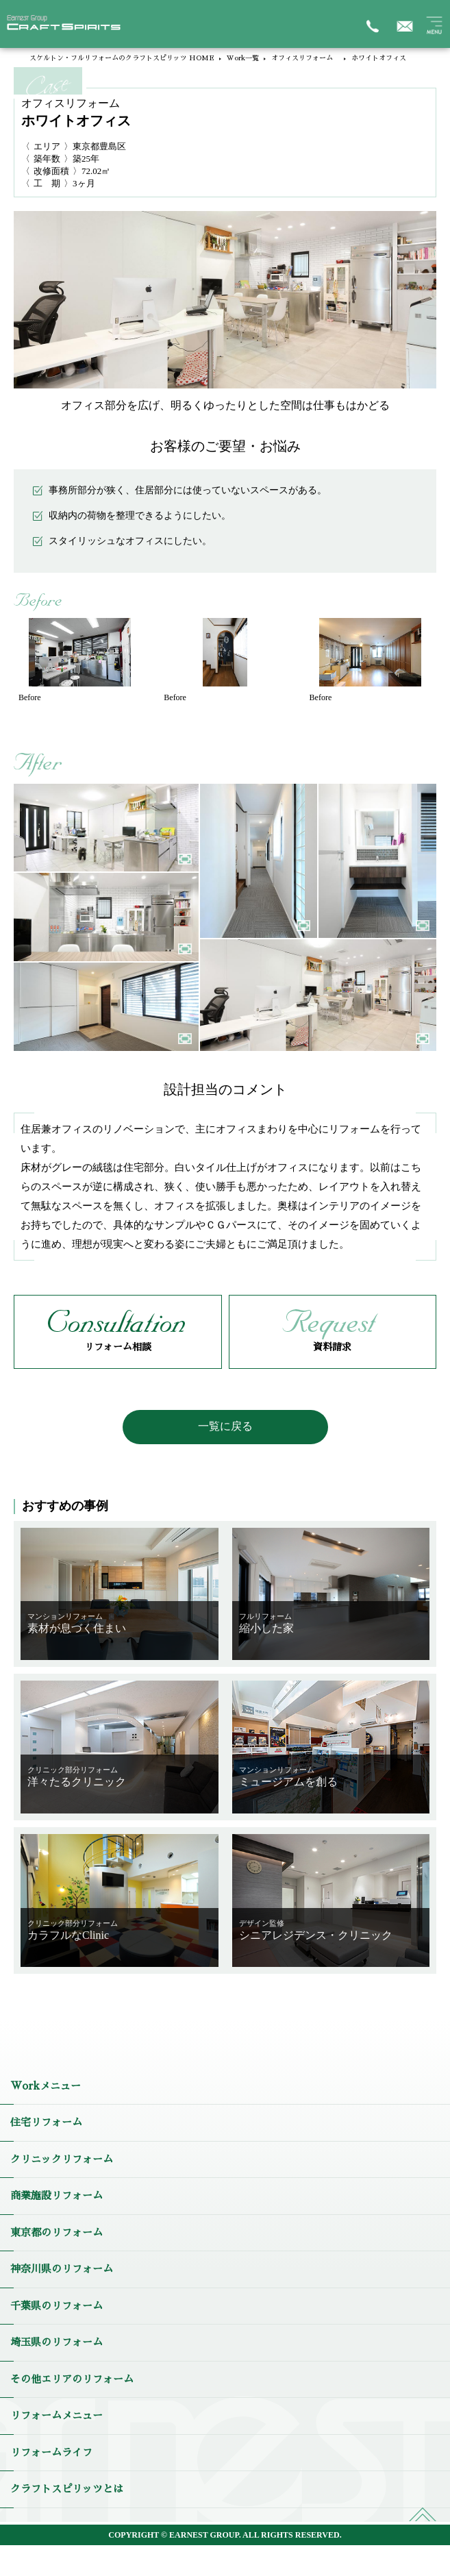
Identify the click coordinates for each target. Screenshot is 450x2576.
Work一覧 (243, 58)
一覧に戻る (225, 1426)
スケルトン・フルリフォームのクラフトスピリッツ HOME (121, 58)
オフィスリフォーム (305, 58)
